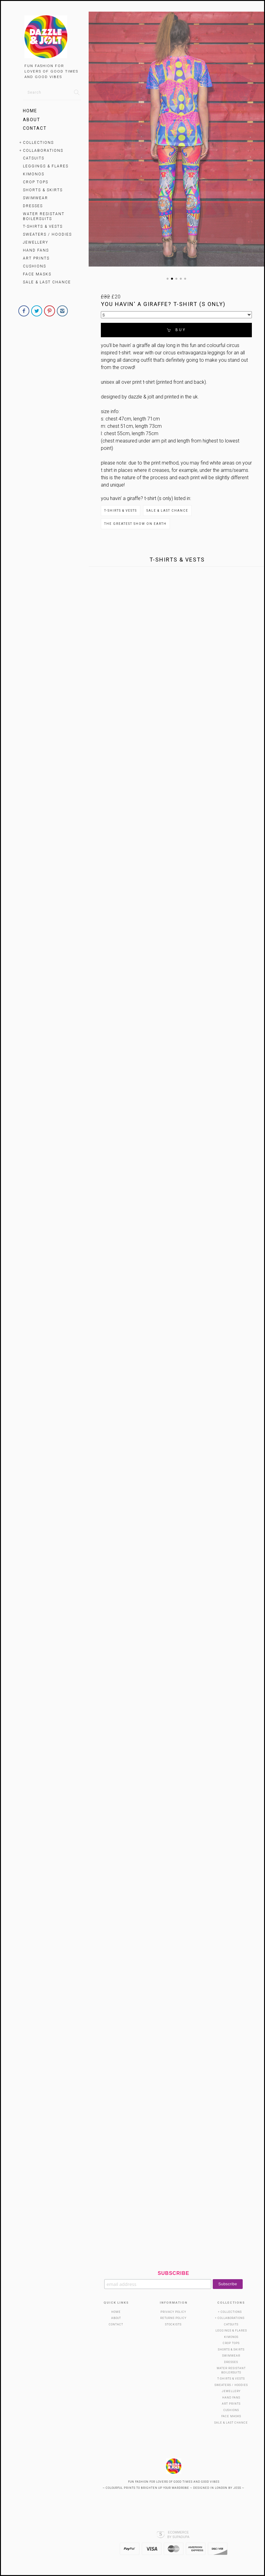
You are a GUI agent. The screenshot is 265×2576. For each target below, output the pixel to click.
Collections (38, 142)
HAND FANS (36, 250)
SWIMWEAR (35, 198)
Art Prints (36, 258)
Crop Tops (35, 182)
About (31, 119)
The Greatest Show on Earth (135, 523)
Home (30, 110)
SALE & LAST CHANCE (47, 282)
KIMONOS (33, 174)
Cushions (34, 266)
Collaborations (43, 150)
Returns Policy (173, 2318)
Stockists (173, 2324)
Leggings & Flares (45, 166)
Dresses (33, 206)
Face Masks (37, 274)
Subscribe (173, 2273)
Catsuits (33, 158)
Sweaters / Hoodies (47, 234)
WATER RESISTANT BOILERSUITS (43, 216)
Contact (35, 128)
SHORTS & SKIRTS (43, 190)
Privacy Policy (173, 2311)
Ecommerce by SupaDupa (178, 2534)
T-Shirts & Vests (43, 226)
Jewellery (35, 242)
